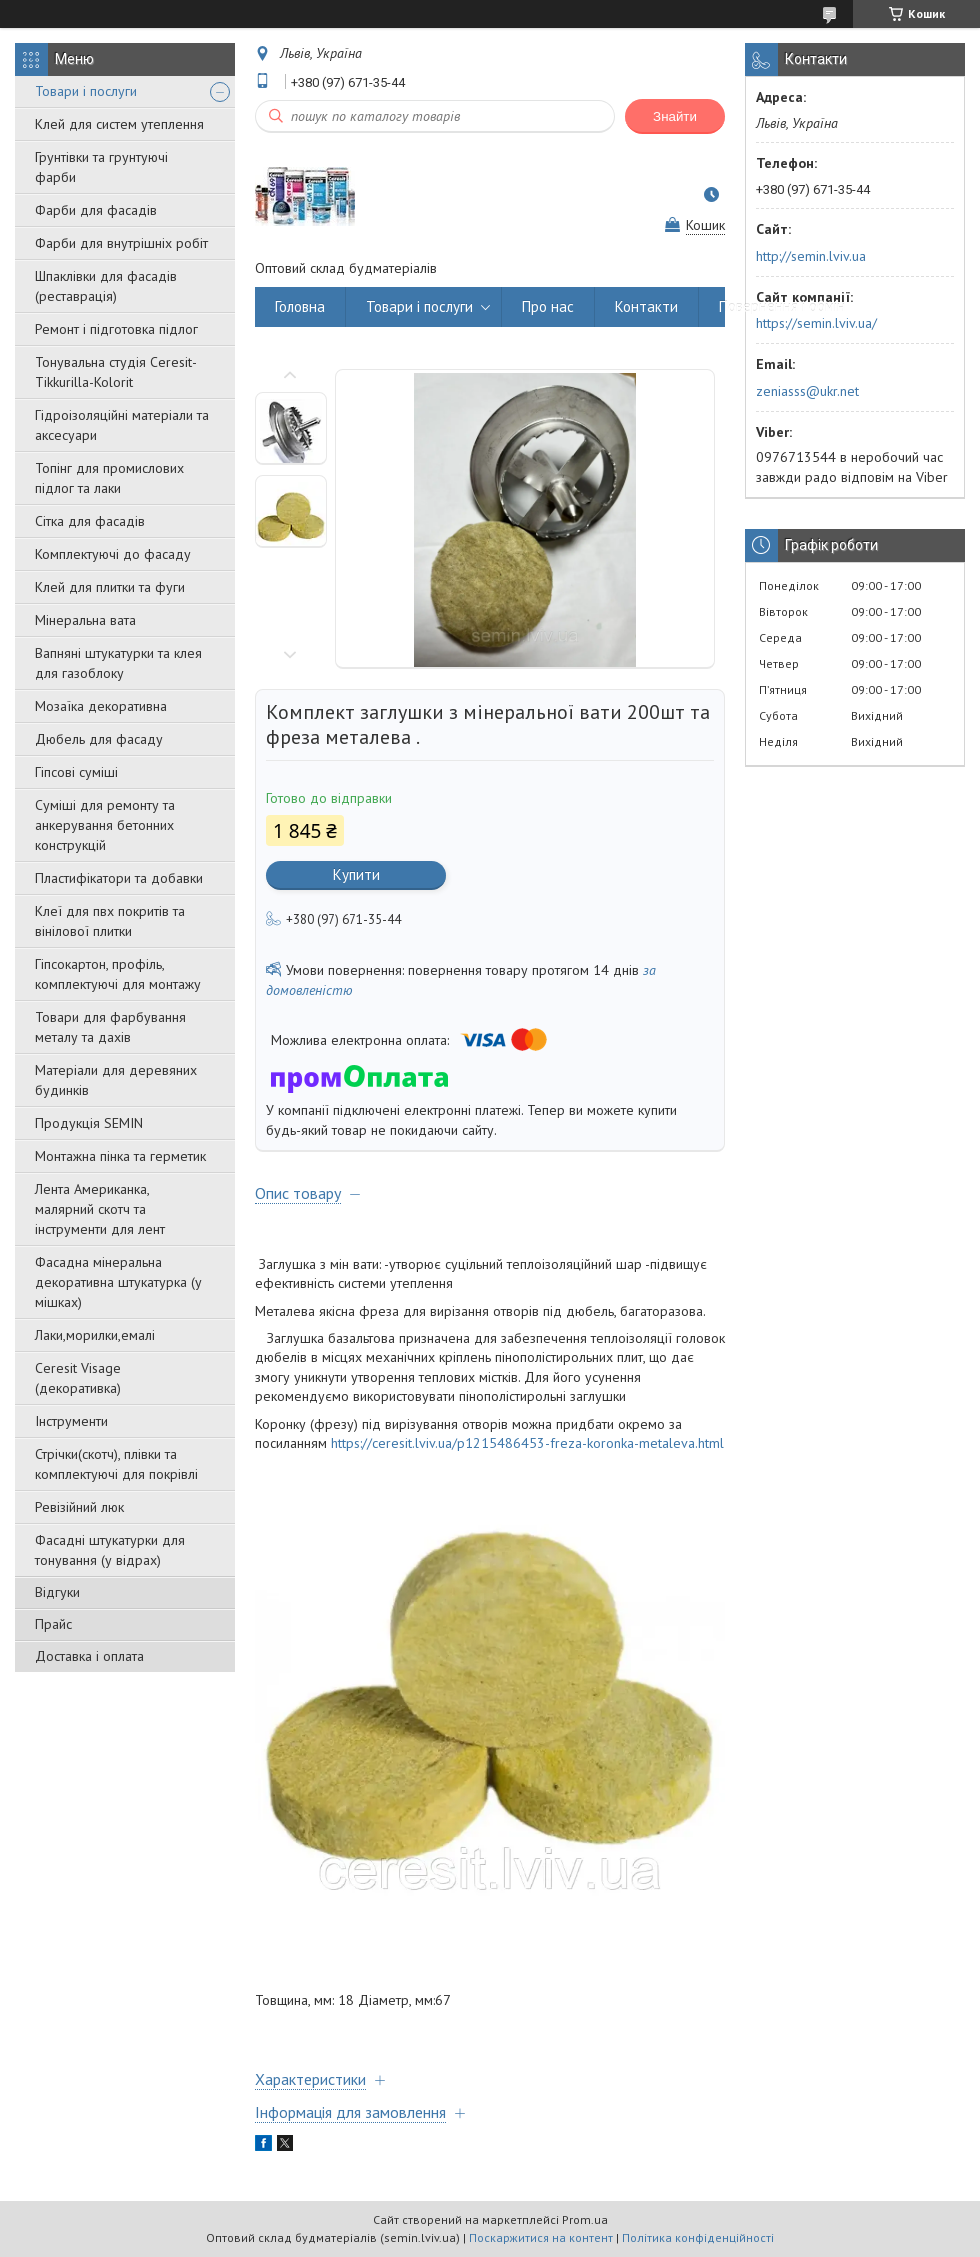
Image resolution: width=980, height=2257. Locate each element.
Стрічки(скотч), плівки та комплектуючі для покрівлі (116, 1464)
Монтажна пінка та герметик (120, 1156)
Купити (356, 874)
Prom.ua (585, 2219)
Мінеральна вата (85, 620)
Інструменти (71, 1421)
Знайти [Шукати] (675, 116)
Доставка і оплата (89, 1656)
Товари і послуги (86, 91)
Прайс (53, 1624)
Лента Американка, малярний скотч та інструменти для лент (100, 1209)
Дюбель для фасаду (99, 739)
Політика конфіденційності (698, 2237)
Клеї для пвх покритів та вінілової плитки (110, 921)
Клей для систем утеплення (119, 124)
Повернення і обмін (782, 306)
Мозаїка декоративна (101, 706)
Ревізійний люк (79, 1507)
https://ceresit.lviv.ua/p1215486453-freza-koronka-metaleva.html (527, 1443)
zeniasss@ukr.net (807, 391)
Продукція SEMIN (89, 1123)
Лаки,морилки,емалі (95, 1335)
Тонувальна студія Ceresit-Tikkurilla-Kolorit (116, 372)
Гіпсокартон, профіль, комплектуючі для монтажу (118, 974)
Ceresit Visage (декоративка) (78, 1378)
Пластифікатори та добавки (119, 878)
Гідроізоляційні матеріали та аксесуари (122, 425)
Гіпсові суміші (76, 772)
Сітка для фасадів (90, 521)
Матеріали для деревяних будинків (116, 1080)
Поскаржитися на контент (541, 2237)
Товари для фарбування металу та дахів (110, 1027)
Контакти (646, 306)
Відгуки (57, 1592)
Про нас (548, 306)
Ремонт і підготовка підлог (116, 329)
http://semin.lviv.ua (811, 256)
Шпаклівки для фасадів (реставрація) (106, 286)
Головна (300, 306)
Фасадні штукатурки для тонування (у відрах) (110, 1550)
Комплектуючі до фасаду (113, 554)
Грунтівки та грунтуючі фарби (101, 167)
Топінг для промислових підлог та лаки (109, 478)
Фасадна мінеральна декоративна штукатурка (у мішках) (118, 1282)
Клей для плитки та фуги (110, 587)
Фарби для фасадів (96, 210)
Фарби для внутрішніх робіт (121, 243)
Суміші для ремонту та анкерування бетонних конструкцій (105, 825)
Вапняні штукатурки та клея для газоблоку (118, 663)
